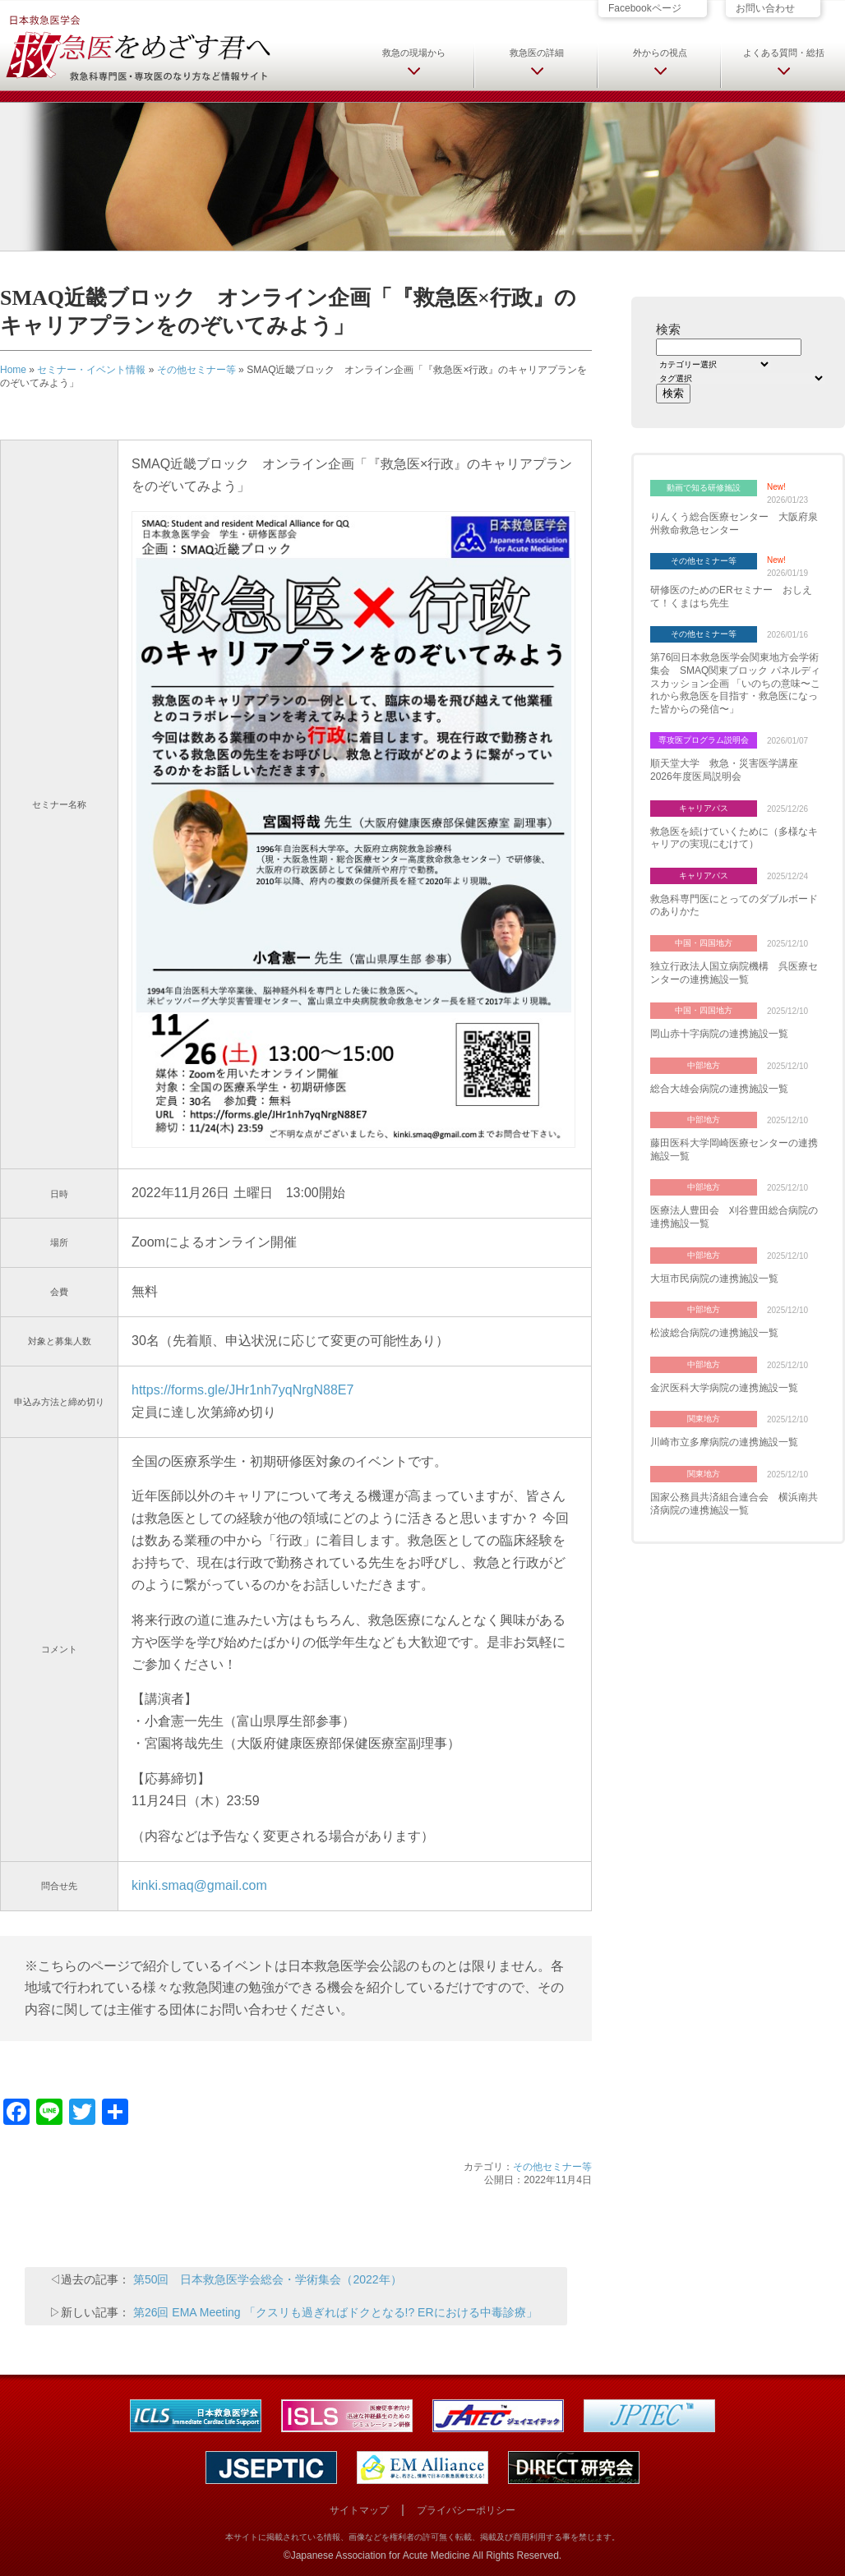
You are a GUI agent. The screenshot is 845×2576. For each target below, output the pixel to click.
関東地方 (703, 1418)
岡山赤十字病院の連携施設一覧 (719, 1033)
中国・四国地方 (703, 942)
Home (13, 370)
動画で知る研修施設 (704, 487)
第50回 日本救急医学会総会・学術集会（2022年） (267, 2279)
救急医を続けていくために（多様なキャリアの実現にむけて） (734, 838)
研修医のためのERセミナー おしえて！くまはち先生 (731, 596)
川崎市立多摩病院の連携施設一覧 (724, 1442)
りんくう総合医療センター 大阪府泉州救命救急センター (734, 523)
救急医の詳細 (537, 53)
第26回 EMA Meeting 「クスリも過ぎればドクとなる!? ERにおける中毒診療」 (335, 2312)
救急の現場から (414, 53)
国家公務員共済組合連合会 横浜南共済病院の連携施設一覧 (734, 1503)
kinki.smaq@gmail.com (199, 1885)
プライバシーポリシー (466, 2510)
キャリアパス (703, 808)
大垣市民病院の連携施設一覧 (714, 1278)
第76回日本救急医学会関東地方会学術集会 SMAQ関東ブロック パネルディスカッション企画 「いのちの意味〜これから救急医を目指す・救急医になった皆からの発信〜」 (735, 683)
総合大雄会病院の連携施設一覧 (719, 1088)
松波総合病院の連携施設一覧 (714, 1333)
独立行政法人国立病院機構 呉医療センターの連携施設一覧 (734, 973)
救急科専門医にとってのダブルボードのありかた (734, 905)
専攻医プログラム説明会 (703, 739)
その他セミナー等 (196, 370)
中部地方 (703, 1065)
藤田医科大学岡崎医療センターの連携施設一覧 (734, 1149)
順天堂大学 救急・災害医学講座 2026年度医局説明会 (729, 770)
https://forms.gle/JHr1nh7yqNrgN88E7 (242, 1390)
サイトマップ (359, 2510)
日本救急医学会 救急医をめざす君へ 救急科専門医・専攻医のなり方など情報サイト (137, 47)
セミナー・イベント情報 (91, 370)
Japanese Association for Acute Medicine (380, 2555)
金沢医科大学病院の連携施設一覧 (724, 1388)
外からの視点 (660, 53)
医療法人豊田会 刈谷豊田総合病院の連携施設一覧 (734, 1217)
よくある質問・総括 (783, 53)
